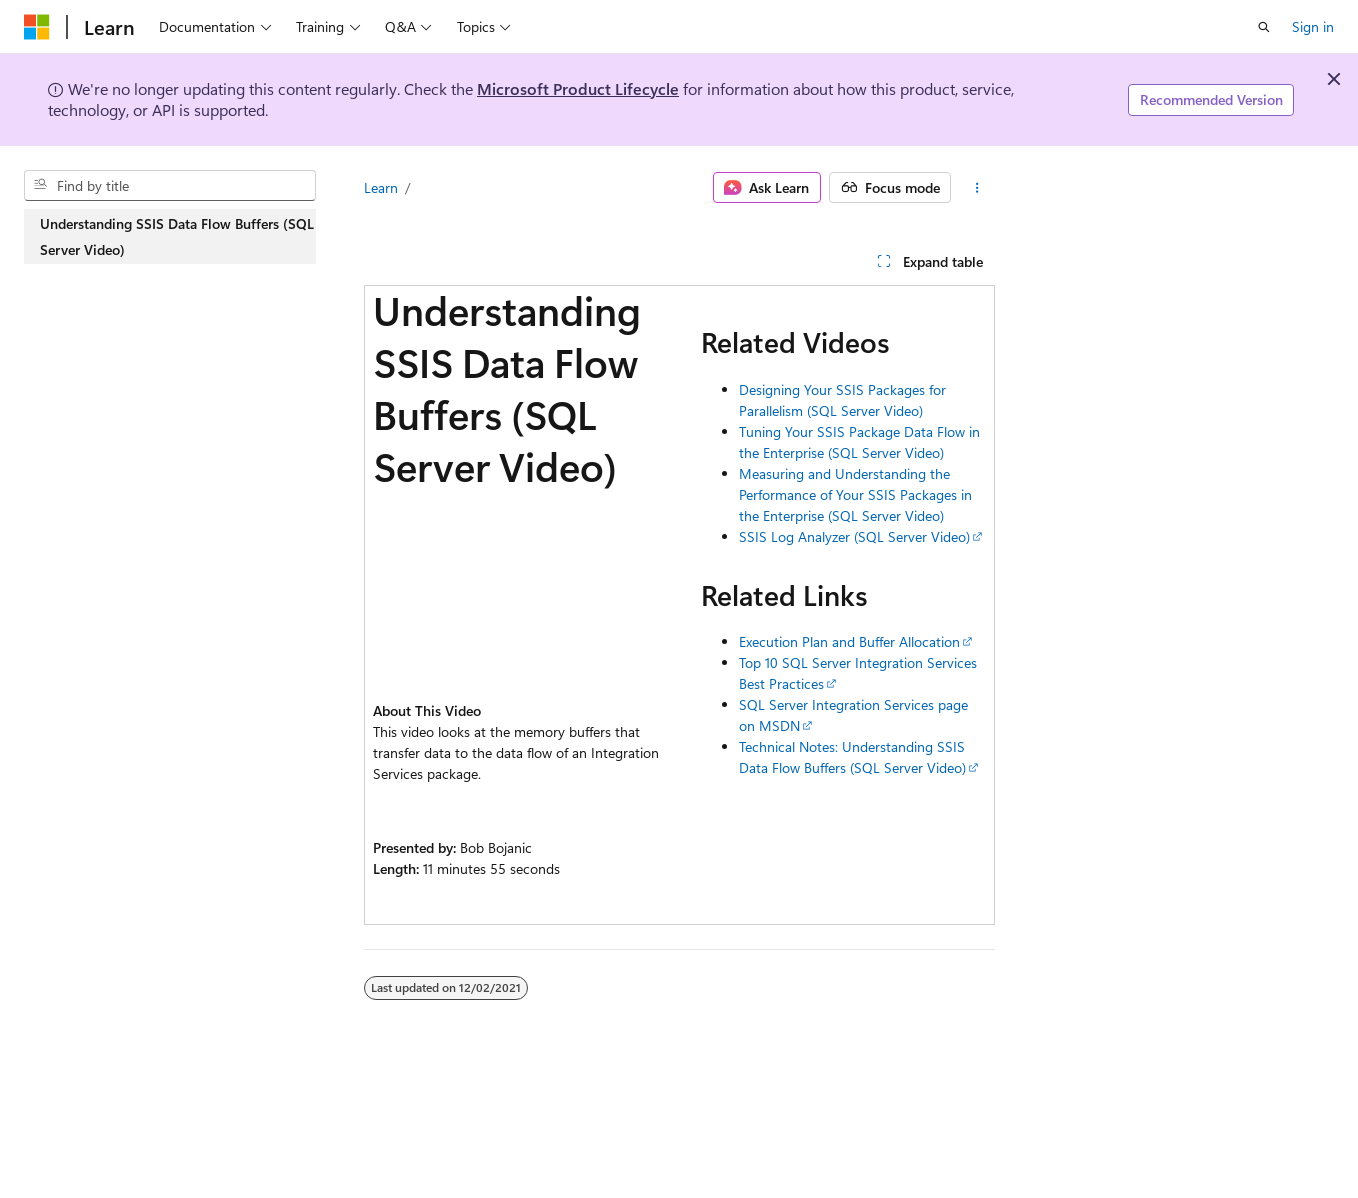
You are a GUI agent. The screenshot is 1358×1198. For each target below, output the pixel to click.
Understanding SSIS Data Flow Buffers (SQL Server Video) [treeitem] (177, 236)
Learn (381, 187)
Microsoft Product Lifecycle (578, 88)
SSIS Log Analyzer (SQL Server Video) (854, 536)
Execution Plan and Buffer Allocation (849, 641)
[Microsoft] (37, 27)
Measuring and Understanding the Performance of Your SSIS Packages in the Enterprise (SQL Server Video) (855, 494)
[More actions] (976, 188)
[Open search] (1264, 27)
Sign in (1313, 26)
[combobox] (170, 186)
